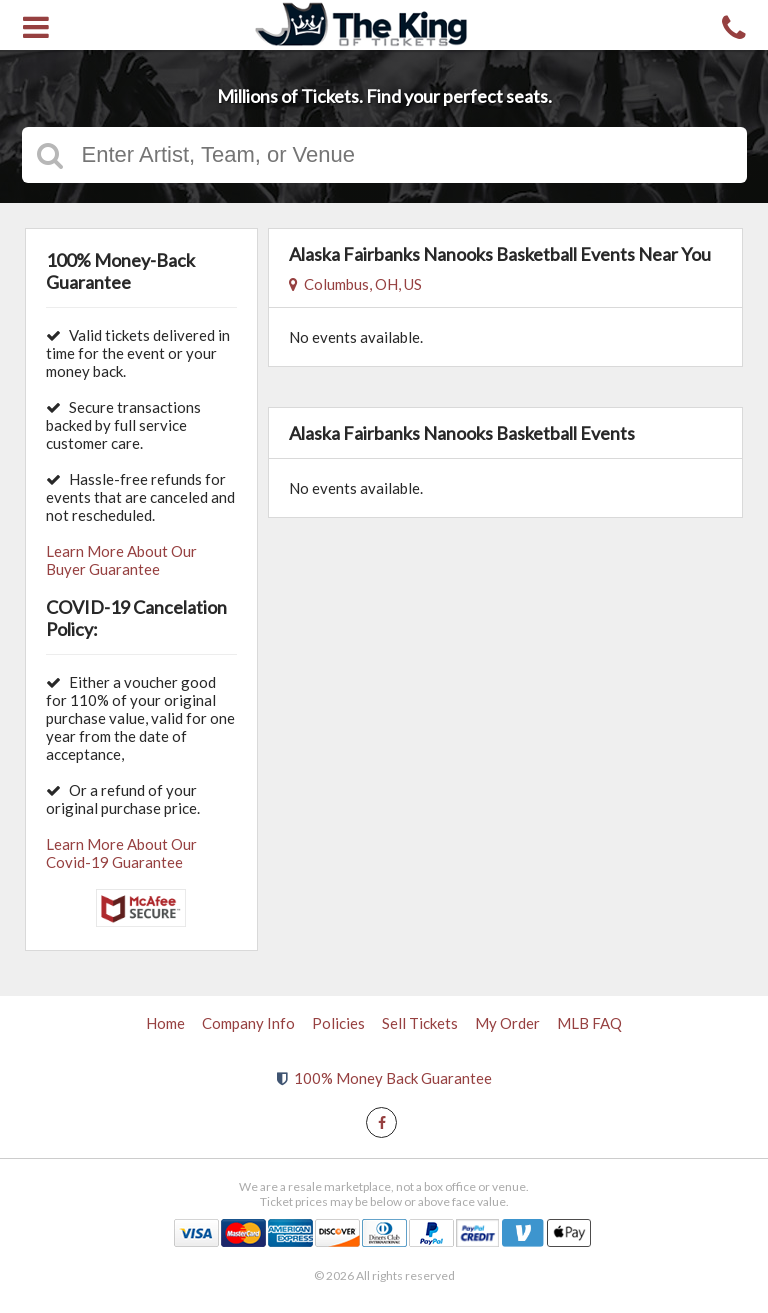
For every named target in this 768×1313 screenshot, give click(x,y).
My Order (507, 1023)
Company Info (248, 1023)
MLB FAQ (589, 1023)
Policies (338, 1023)
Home (165, 1023)
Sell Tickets (420, 1023)
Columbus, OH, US (355, 284)
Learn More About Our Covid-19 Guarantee (121, 853)
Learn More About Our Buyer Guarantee (121, 560)
